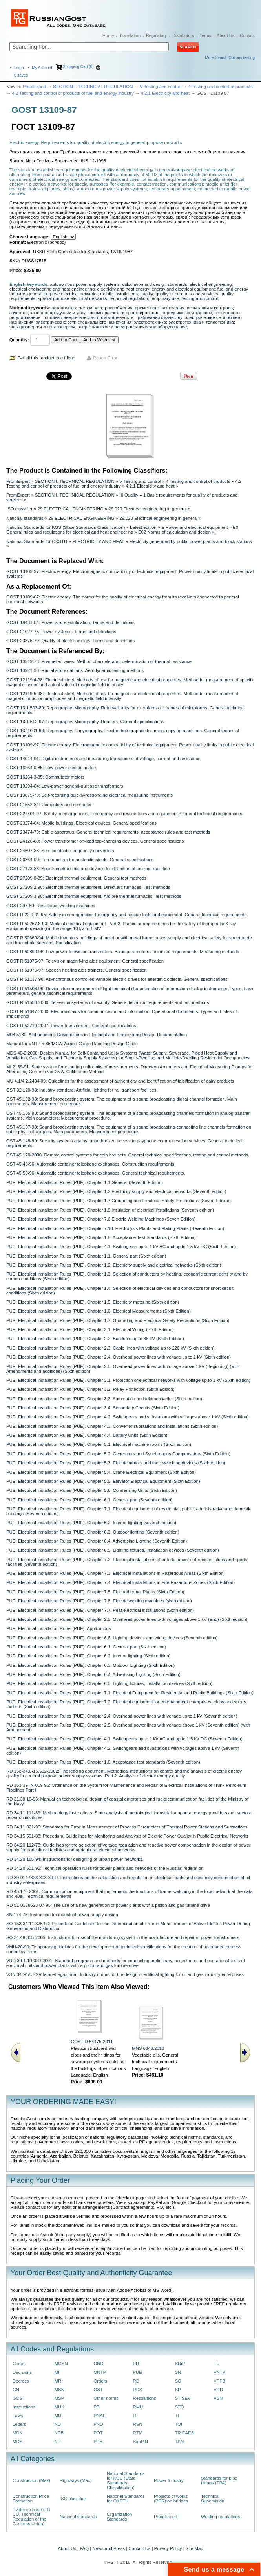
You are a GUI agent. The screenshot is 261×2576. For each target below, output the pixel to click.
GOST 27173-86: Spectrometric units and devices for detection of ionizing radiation (88, 868)
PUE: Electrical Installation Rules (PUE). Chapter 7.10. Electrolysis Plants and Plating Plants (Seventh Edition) (115, 1228)
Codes (19, 2363)
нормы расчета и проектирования (124, 312)
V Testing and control (160, 86)
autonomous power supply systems (85, 284)
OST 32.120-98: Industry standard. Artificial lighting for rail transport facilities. (82, 1090)
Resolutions (144, 2398)
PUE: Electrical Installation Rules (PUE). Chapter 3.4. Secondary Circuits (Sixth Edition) (92, 1407)
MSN (59, 2389)
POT (97, 2433)
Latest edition (143, 527)
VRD (218, 2389)
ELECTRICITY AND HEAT (98, 541)
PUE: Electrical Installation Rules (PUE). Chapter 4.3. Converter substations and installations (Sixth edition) (112, 1426)
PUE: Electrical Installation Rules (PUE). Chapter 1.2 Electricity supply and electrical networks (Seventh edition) (116, 1191)
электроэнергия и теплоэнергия (42, 326)
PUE (137, 2372)
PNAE (99, 2415)
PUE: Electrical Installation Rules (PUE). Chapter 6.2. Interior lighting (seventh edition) (91, 1522)
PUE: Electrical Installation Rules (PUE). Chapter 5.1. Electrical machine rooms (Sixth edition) (98, 1444)
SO (178, 2381)
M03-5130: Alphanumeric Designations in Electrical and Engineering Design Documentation (96, 1034)
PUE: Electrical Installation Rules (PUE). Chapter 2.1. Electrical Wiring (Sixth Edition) (90, 1329)
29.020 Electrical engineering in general (147, 508)
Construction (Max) (31, 2480)
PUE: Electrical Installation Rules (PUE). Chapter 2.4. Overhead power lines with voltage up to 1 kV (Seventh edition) (121, 1716)
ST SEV (182, 2398)
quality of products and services (187, 293)
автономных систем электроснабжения (91, 308)
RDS (137, 2389)
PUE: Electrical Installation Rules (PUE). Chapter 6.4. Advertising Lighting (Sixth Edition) (93, 1674)
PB (96, 2407)
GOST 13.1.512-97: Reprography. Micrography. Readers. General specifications (85, 721)
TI (177, 2415)
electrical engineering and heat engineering (52, 289)
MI (57, 2372)
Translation (130, 35)
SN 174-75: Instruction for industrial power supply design (62, 1914)
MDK (17, 2433)
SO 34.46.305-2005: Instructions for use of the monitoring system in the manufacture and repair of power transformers (122, 1937)
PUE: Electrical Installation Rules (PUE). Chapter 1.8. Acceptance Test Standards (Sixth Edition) (101, 1237)
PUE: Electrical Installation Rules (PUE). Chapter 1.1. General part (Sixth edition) (86, 1256)
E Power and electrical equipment (194, 527)
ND (58, 2424)
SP (178, 2389)
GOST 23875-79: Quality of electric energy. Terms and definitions (70, 640)
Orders (100, 2381)
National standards (25, 518)
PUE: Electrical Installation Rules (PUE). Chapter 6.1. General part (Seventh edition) (89, 1499)
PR (136, 2363)
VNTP (219, 2372)
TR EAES (184, 2433)
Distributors (183, 35)
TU (216, 2363)
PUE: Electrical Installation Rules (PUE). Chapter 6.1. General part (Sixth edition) (86, 1646)
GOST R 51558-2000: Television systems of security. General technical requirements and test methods (107, 1002)
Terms (205, 35)
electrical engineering (211, 284)
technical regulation (129, 298)
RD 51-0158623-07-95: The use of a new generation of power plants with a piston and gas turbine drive (108, 1905)
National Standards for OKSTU (36, 541)
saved (21, 75)
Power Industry (169, 2480)
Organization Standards (119, 2516)
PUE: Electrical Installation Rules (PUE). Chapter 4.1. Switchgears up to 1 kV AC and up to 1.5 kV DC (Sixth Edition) (121, 1246)
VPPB (219, 2381)
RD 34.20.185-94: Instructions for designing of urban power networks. (75, 1859)
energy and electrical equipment (183, 289)
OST (97, 2389)
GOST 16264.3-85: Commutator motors (45, 777)
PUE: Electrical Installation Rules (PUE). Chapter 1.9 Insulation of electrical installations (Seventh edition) (110, 1210)
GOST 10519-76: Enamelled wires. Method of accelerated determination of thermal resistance (99, 661)
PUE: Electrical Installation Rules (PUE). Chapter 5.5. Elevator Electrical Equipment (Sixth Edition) (103, 1481)
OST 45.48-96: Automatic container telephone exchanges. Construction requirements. (90, 1164)
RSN (137, 2424)
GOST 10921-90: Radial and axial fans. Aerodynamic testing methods (75, 670)
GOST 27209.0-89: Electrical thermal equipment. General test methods (76, 878)
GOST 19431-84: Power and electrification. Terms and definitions (70, 622)
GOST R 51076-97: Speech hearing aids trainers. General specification (76, 970)
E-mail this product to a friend (46, 357)
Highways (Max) (75, 2480)
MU (58, 2415)
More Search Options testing (230, 57)
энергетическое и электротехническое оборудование (132, 326)
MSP (59, 2398)
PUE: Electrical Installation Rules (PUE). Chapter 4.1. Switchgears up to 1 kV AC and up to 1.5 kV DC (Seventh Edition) (124, 1738)
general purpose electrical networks (62, 293)
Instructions (24, 2407)
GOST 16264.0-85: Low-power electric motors (51, 767)
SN (178, 2372)
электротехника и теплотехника (201, 322)
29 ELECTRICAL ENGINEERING (71, 508)
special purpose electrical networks (72, 298)
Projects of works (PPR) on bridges (171, 2498)
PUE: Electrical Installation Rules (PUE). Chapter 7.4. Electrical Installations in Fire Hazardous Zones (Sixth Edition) (120, 1582)
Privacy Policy (168, 2548)
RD (136, 2381)
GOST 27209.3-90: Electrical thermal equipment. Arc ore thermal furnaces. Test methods (93, 896)
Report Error (105, 357)
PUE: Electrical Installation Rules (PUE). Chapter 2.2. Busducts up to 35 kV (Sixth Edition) (95, 1338)
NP (58, 2441)
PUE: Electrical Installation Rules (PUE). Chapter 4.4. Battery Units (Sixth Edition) (86, 1435)
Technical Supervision (212, 2498)
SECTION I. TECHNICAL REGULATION (93, 86)
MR (58, 2381)
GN (16, 2389)
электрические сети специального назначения (83, 322)
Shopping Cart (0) (78, 66)
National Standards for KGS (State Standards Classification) (65, 527)
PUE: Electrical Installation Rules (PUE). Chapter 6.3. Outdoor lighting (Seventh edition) (92, 1532)
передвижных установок (187, 312)
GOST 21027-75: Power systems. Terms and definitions (61, 631)
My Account (42, 68)
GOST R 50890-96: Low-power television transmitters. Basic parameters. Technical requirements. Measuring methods (122, 951)
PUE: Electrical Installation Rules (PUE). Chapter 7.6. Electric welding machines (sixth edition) (99, 1600)
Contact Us (139, 2548)
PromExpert (34, 86)
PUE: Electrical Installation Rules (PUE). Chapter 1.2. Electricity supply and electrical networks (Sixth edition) (113, 1265)
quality (146, 293)
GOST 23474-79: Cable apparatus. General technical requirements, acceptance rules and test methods (108, 832)
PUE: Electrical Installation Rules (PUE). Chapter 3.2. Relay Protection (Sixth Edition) (90, 1389)
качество (18, 312)
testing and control (199, 298)
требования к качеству (159, 317)
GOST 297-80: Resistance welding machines (50, 905)
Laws (18, 2415)
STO (179, 2407)
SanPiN (140, 2441)
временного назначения (159, 308)
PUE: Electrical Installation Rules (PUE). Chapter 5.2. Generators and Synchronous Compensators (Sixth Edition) (118, 1453)
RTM (137, 2433)
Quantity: (19, 339)
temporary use (164, 298)
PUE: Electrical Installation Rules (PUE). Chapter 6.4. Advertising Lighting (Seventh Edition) (96, 1541)
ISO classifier (19, 508)
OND (98, 2363)
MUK (59, 2407)
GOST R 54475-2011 (92, 2041)
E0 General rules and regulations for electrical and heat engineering (122, 529)
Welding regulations (220, 2516)
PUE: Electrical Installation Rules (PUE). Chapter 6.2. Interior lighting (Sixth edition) (88, 1656)
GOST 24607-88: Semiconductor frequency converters (60, 850)
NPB (59, 2433)
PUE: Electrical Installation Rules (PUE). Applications (58, 1628)
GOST (19, 2398)
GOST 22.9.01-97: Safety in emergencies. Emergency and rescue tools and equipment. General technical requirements (124, 813)
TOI (178, 2424)
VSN (218, 2398)
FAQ (84, 2548)
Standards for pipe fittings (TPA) (219, 2480)
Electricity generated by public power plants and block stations (190, 541)
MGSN (61, 2363)
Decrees (21, 2381)
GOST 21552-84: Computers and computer (49, 804)
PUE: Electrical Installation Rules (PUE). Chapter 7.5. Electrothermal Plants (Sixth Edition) (95, 1591)
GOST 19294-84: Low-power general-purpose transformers (64, 786)
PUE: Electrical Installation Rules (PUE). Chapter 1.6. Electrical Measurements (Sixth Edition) (98, 1311)
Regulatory (156, 35)
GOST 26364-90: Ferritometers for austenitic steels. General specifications (79, 859)
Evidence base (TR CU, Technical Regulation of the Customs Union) (32, 2516)
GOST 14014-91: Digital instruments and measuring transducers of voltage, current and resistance (103, 758)
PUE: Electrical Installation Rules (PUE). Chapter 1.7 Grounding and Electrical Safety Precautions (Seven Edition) (118, 1200)
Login (19, 68)
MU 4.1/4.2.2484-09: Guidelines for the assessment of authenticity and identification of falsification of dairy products (120, 1081)
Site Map (194, 2548)
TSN (179, 2441)
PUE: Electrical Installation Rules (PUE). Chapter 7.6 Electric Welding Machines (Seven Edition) (100, 1219)
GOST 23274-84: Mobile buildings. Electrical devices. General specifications (81, 823)
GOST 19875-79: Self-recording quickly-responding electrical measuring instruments (89, 795)
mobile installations (119, 293)
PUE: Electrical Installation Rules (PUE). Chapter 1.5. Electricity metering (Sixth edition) (92, 1302)
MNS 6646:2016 (148, 2048)
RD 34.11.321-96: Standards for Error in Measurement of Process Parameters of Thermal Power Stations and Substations (126, 1827)
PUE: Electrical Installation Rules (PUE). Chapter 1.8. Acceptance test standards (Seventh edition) (103, 1762)
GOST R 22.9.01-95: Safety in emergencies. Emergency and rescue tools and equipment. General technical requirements (126, 914)
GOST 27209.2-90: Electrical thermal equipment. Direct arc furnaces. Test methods (88, 887)
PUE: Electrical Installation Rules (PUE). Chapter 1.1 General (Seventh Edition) (84, 1182)
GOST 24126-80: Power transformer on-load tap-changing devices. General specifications (95, 841)
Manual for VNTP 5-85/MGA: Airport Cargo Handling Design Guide (72, 1043)
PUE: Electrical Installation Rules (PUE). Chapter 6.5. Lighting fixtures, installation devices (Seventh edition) (112, 1550)
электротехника (150, 322)
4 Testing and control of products (220, 86)
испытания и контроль (210, 308)
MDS (17, 2441)
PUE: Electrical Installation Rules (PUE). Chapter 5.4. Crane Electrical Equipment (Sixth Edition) (101, 1472)
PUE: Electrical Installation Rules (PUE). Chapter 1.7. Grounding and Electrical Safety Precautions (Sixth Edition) (117, 1320)
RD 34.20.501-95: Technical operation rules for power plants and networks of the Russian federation (104, 1868)
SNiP (180, 2363)
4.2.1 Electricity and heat (165, 93)
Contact (247, 35)
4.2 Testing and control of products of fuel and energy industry (73, 93)
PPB (97, 2441)
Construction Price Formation (31, 2498)
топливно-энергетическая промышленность (88, 317)
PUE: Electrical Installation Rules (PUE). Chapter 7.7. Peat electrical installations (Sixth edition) (100, 1610)
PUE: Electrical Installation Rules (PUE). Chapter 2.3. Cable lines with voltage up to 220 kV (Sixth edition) (110, 1348)
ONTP (99, 2372)
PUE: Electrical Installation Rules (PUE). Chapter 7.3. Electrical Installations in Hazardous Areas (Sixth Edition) (115, 1573)
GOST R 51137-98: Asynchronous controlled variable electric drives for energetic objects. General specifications (117, 979)
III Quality (128, 495)
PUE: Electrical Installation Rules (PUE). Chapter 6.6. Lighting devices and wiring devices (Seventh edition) (112, 1637)
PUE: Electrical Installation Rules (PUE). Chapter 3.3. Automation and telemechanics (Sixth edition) (104, 1398)
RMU (138, 2407)
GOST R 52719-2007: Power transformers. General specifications (71, 1025)
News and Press (108, 2548)
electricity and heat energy (123, 289)
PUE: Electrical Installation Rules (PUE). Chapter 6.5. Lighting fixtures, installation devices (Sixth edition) (109, 1683)
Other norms (105, 2398)
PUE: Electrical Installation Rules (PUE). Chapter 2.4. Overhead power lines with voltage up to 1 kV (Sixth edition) (118, 1357)
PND (98, 2424)
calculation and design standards (154, 284)
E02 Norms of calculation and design (174, 532)
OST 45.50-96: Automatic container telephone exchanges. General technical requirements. (95, 1173)
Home (108, 35)
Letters (19, 2424)
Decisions (22, 2372)
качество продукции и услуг (58, 312)
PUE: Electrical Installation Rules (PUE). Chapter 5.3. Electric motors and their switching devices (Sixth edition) (115, 1462)
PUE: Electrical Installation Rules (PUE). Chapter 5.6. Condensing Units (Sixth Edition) (91, 1490)
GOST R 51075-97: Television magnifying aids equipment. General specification (85, 961)
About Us (225, 35)
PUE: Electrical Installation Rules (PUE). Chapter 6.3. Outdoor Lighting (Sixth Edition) (90, 1665)
